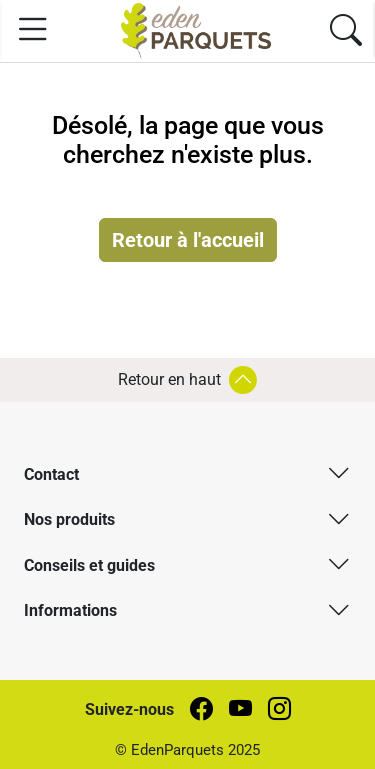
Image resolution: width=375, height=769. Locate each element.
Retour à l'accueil (188, 240)
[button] (187, 473)
